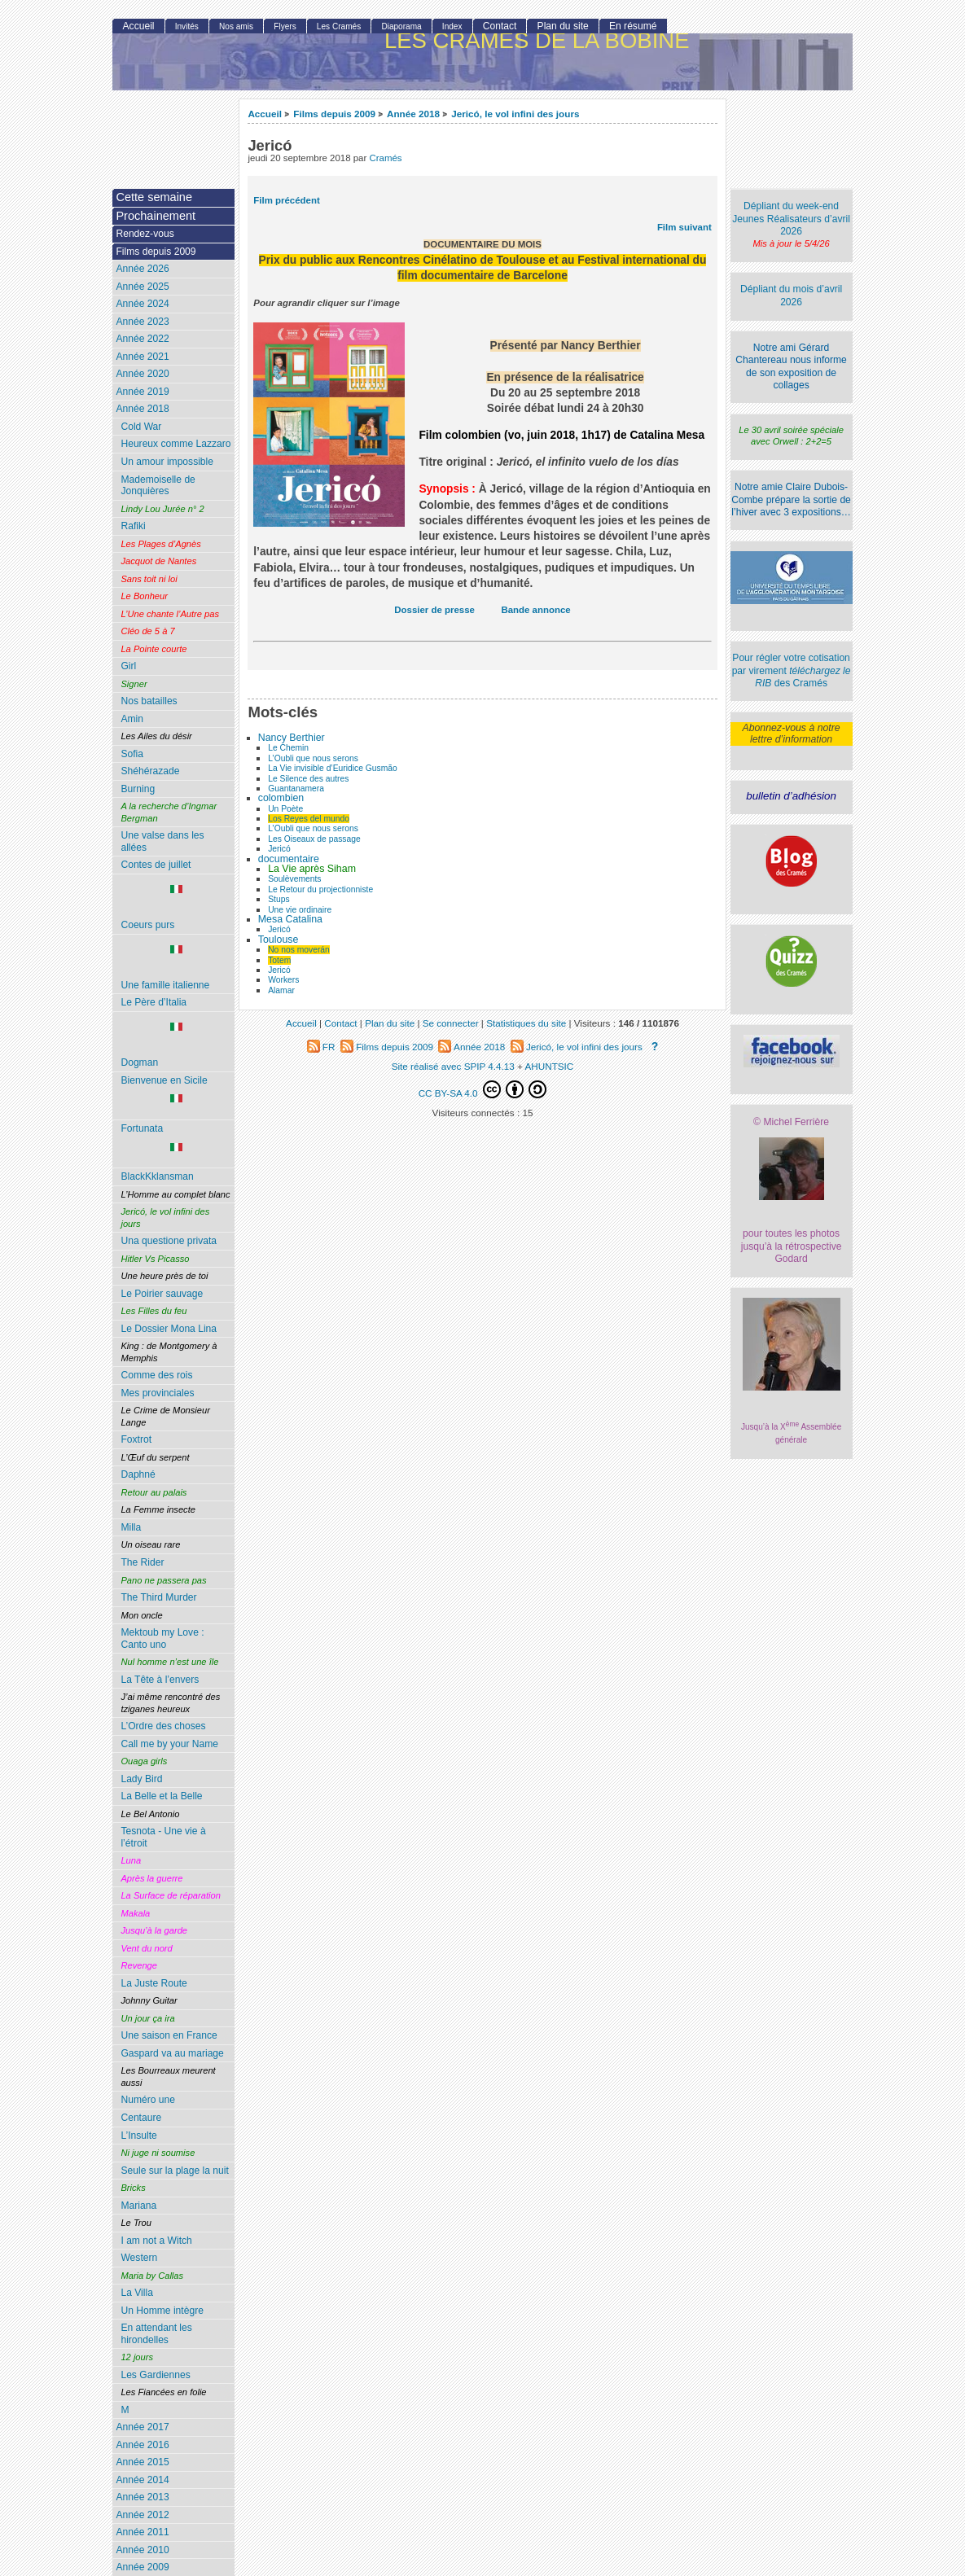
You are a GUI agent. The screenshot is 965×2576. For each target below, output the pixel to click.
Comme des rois (156, 1375)
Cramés (385, 158)
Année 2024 (142, 303)
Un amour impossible (167, 461)
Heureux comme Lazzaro (175, 443)
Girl (128, 666)
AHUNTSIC (549, 1066)
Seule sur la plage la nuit (174, 2170)
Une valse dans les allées (162, 841)
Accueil (265, 113)
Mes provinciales (157, 1393)
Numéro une (148, 2099)
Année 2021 (142, 356)
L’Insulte (138, 2135)
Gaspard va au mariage (172, 2053)
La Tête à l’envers (160, 1679)
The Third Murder (158, 1597)
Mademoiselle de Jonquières (158, 485)
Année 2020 (142, 373)
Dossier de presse (434, 610)
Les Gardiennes (155, 2375)
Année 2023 (142, 321)
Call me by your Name (169, 1744)
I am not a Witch (156, 2240)
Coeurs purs (176, 908)
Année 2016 (142, 2445)
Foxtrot (136, 1439)
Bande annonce (535, 610)
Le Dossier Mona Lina (169, 1328)
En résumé (632, 26)
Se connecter (451, 1023)
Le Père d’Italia (153, 1002)
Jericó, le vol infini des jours (515, 113)
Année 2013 (142, 2497)
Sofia (132, 754)
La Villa (136, 2292)
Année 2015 (142, 2462)
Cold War (141, 426)
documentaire (288, 859)
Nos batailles (149, 701)
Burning (138, 789)
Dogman (176, 1045)
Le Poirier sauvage (162, 1293)
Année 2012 (142, 2515)
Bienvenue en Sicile (176, 1090)
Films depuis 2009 (334, 113)
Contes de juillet (156, 864)
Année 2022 (142, 338)
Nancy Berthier (291, 737)
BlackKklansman (157, 1176)
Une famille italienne (176, 968)
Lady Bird (141, 1779)
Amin (132, 719)
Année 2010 (142, 2550)
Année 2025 (142, 286)
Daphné (138, 1474)
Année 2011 (142, 2532)
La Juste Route (153, 1983)
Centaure (141, 2117)
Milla (131, 1527)
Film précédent (286, 200)
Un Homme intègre (162, 2310)
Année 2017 (142, 2427)
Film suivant (684, 227)
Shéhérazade (150, 771)
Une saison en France (169, 2035)
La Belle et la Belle (161, 1796)
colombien (281, 798)
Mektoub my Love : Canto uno (162, 1638)
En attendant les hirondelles (156, 2334)
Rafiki (133, 526)
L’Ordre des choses (163, 1726)
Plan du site (563, 26)
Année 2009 (142, 2567)
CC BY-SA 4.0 (483, 1089)
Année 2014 (142, 2480)
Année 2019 (142, 391)
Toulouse (278, 939)
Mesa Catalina (290, 919)
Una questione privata (169, 1240)
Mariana (138, 2205)
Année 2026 (142, 268)
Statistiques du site (526, 1023)
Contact (500, 26)
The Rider (142, 1562)
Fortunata (176, 1138)
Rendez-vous (144, 233)
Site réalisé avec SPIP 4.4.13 (453, 1066)
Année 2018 (413, 113)
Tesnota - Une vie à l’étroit (163, 1837)
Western (139, 2257)
